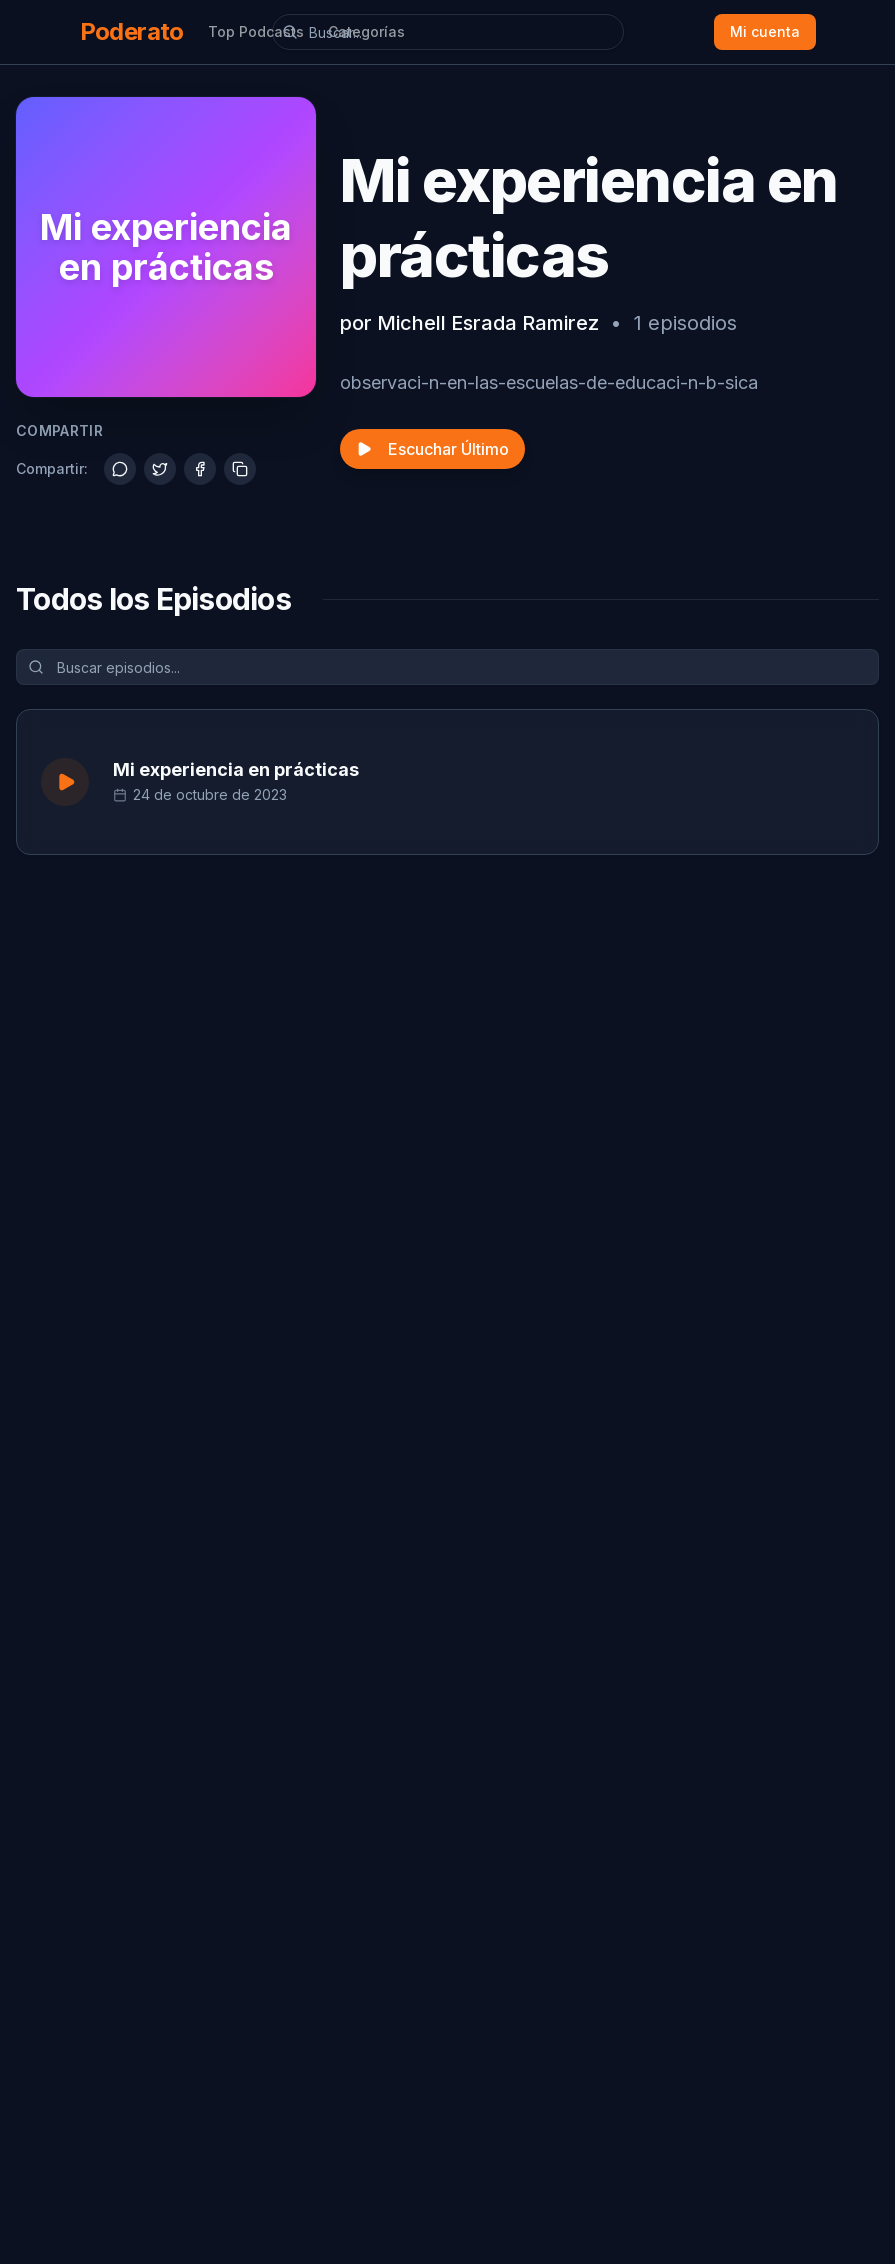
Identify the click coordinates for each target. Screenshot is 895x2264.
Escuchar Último (432, 449)
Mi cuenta (765, 31)
